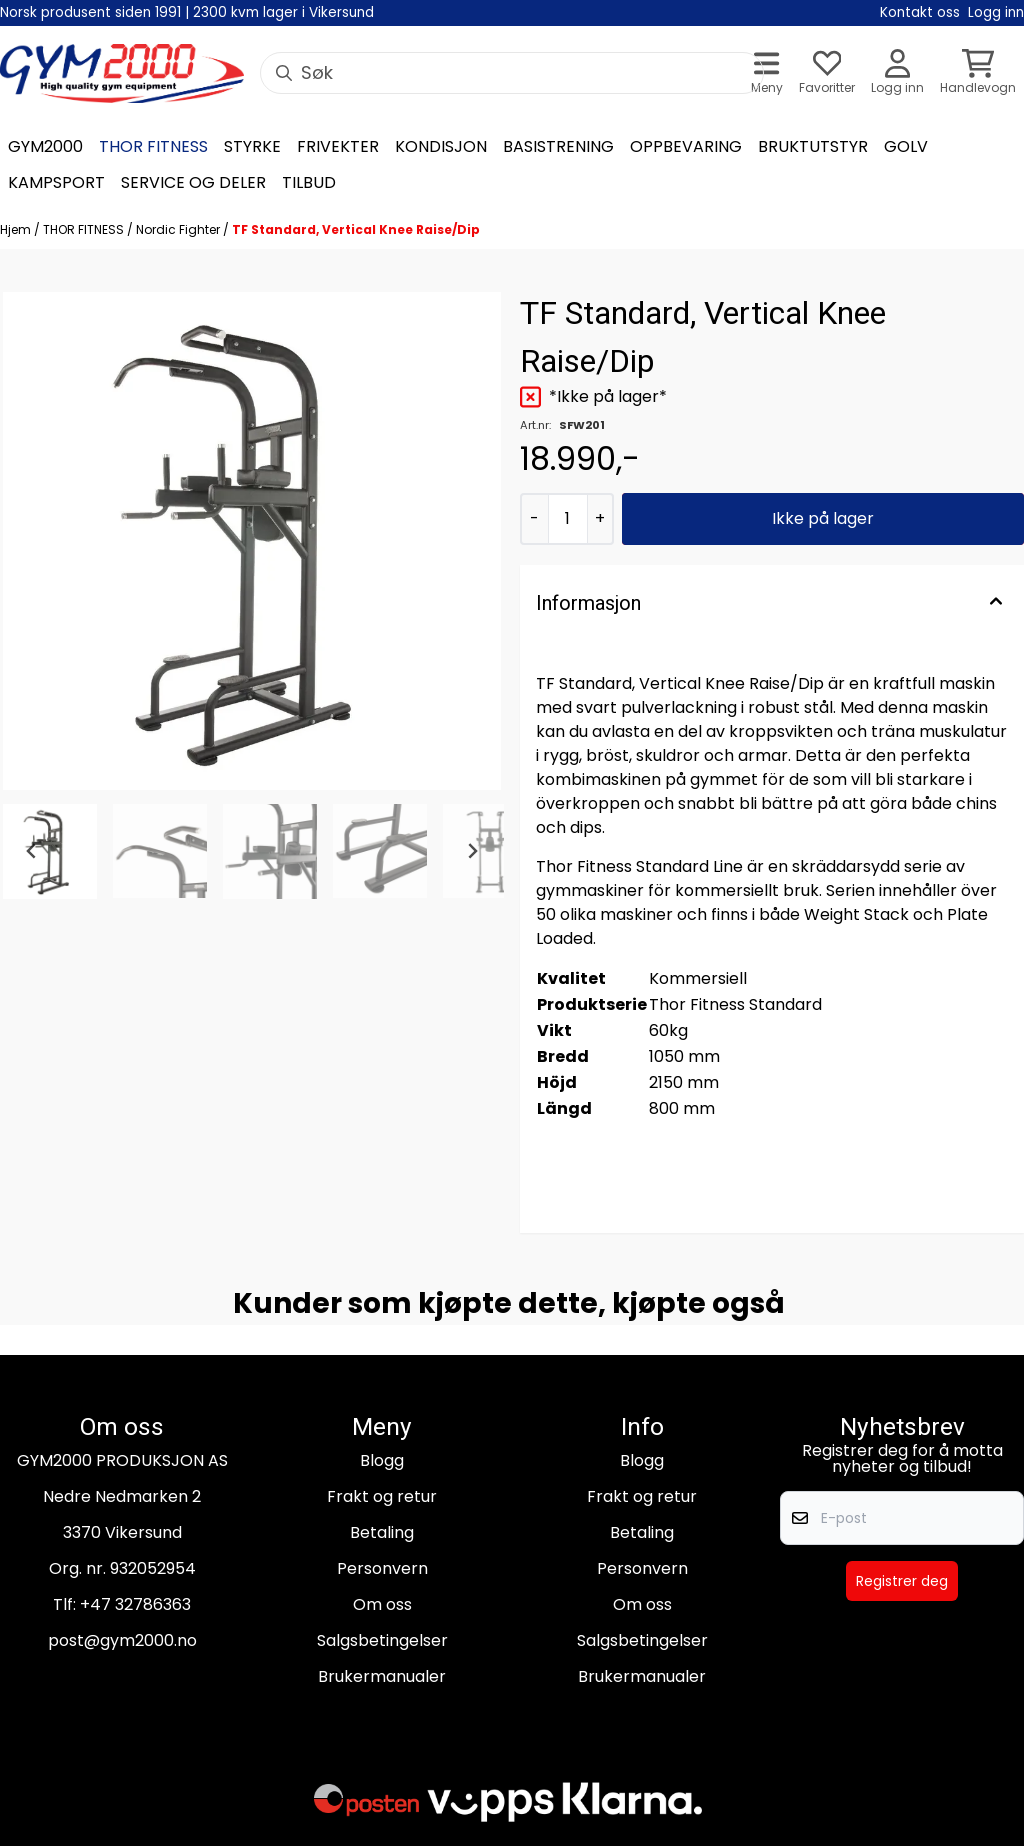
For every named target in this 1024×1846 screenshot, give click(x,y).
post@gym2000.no (122, 1640)
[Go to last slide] (32, 851)
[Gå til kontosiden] (897, 73)
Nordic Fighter (179, 229)
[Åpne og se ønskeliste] (827, 73)
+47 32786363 (135, 1604)
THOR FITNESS (85, 229)
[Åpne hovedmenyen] (767, 73)
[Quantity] (567, 519)
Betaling (382, 1532)
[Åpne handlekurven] (978, 73)
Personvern (382, 1568)
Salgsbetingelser (382, 1640)
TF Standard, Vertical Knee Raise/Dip (356, 229)
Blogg (382, 1460)
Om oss (382, 1604)
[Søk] (512, 73)
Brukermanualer (382, 1676)
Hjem (17, 229)
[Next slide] (472, 851)
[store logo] (122, 73)
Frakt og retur (382, 1496)
